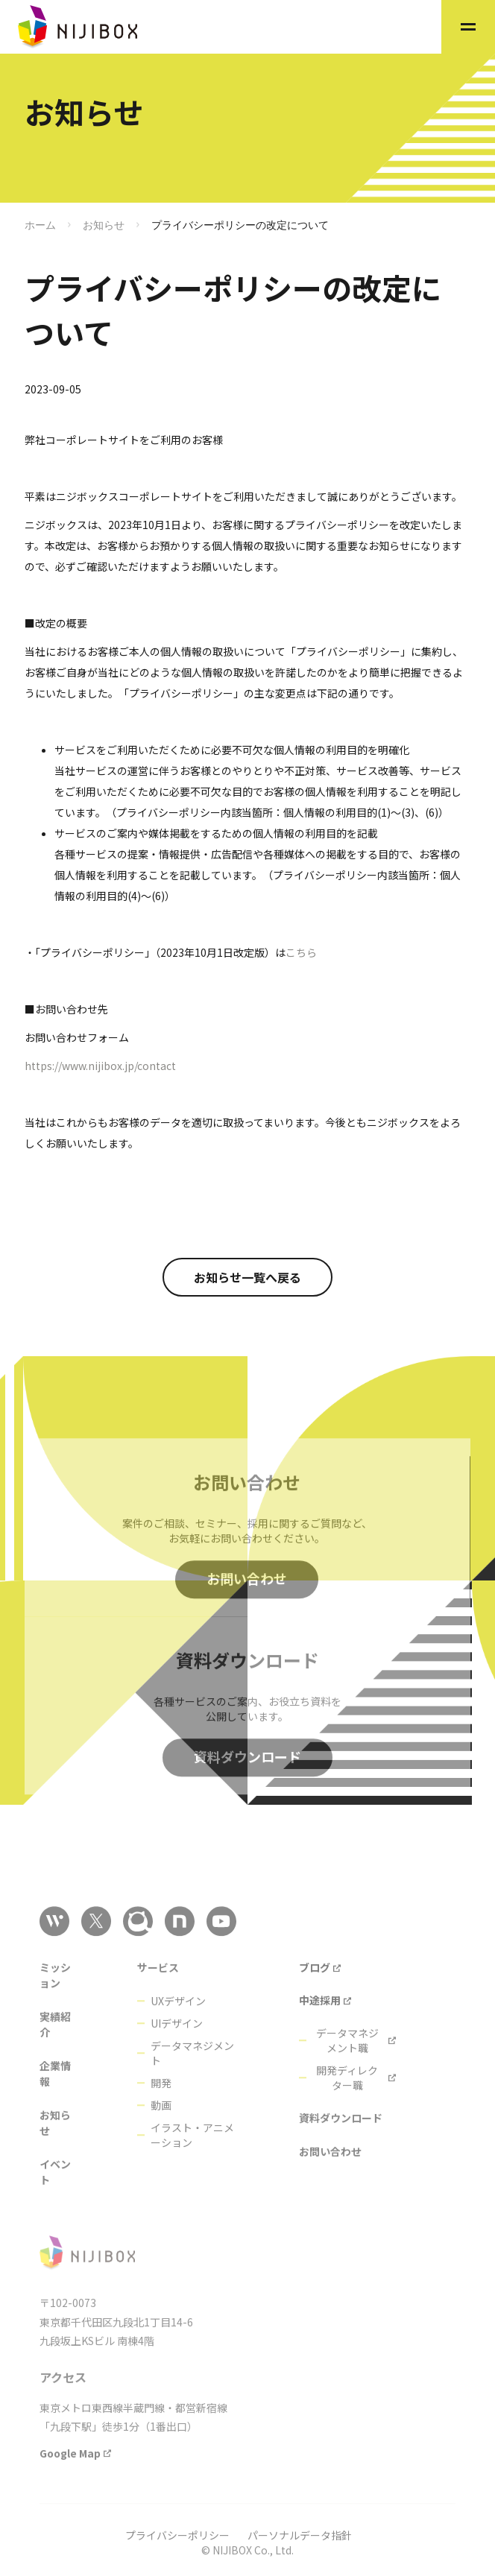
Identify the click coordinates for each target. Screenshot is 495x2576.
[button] (468, 27)
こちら (301, 952)
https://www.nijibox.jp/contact (100, 1065)
